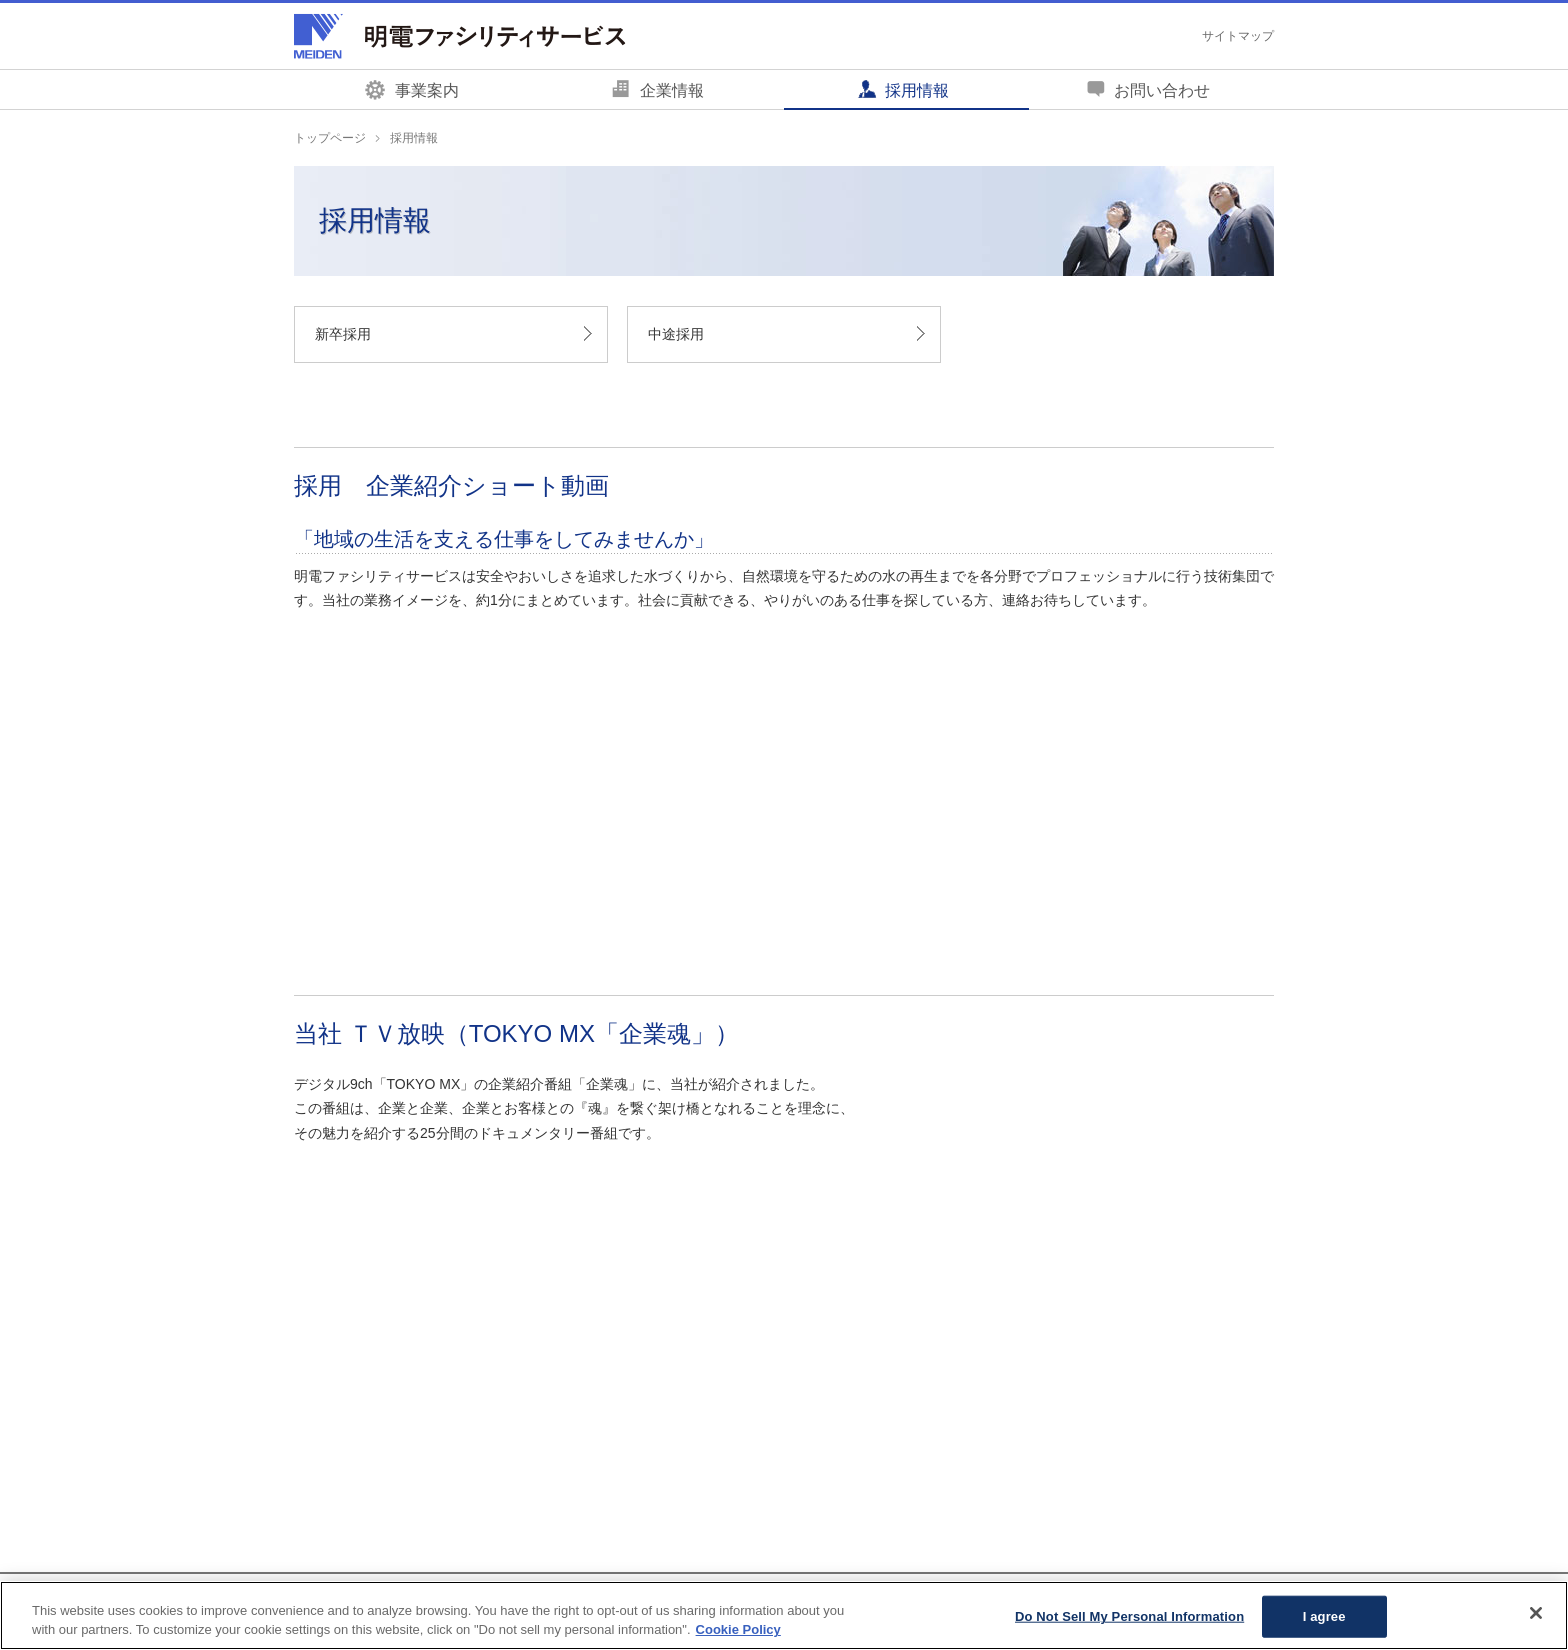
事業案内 (427, 90)
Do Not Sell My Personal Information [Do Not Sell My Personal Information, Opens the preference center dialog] (1129, 1616)
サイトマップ (1238, 36)
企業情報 (672, 90)
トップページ (330, 138)
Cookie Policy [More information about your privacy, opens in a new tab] (738, 1629)
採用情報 (917, 90)
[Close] (1536, 1613)
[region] (784, 1615)
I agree (1324, 1616)
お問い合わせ (1162, 90)
